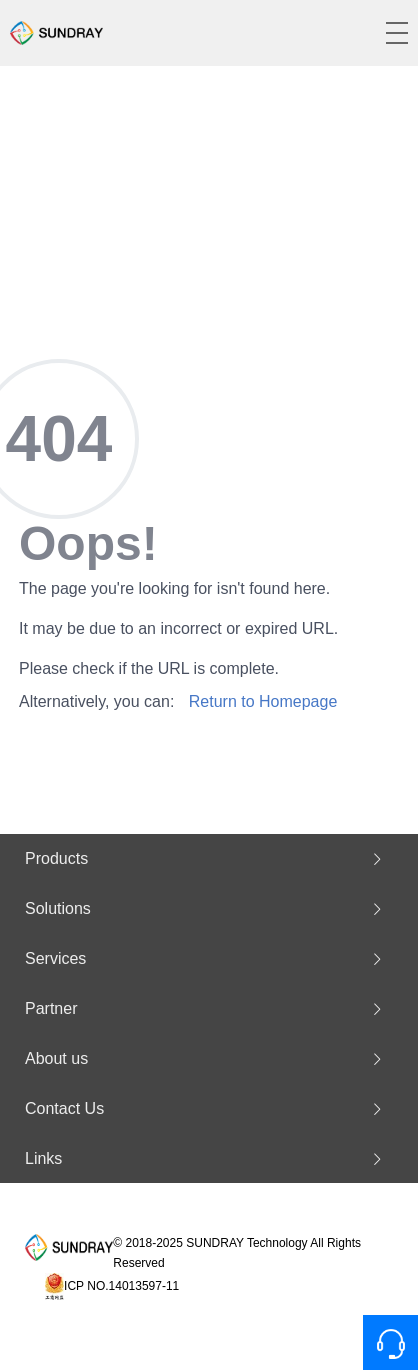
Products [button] (205, 858)
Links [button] (205, 1158)
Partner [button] (205, 1008)
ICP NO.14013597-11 (121, 1286)
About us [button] (205, 1058)
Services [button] (205, 958)
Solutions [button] (205, 908)
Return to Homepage (263, 701)
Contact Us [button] (205, 1108)
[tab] (209, 859)
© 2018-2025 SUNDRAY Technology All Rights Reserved (237, 1253)
